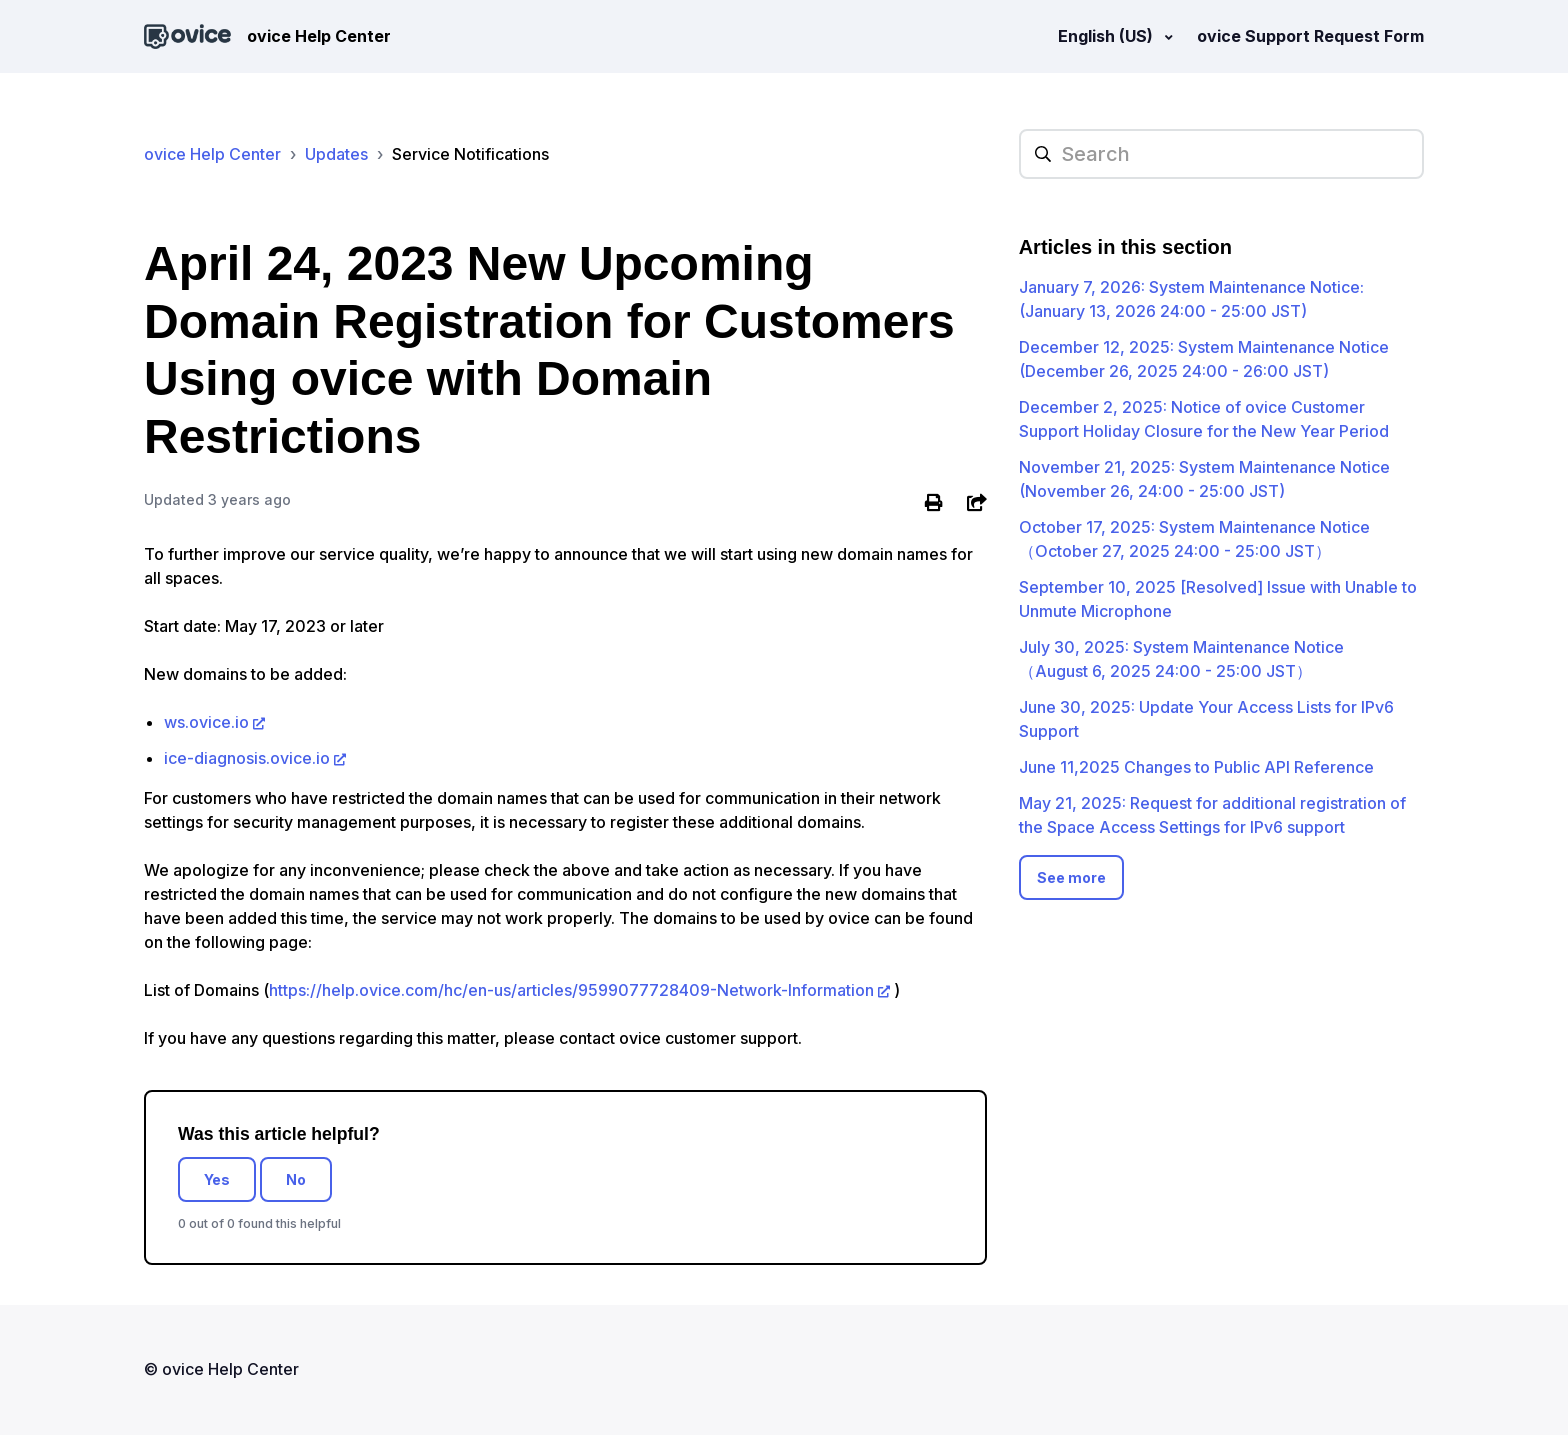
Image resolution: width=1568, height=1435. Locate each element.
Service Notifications (470, 154)
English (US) (1107, 36)
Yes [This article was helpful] (217, 1179)
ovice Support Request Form (1310, 36)
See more (1071, 877)
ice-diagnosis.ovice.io (247, 758)
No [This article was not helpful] (296, 1179)
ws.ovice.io (206, 722)
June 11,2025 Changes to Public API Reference (1196, 767)
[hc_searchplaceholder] (1221, 154)
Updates (336, 154)
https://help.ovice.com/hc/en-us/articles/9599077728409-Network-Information (571, 990)
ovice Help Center (212, 154)
